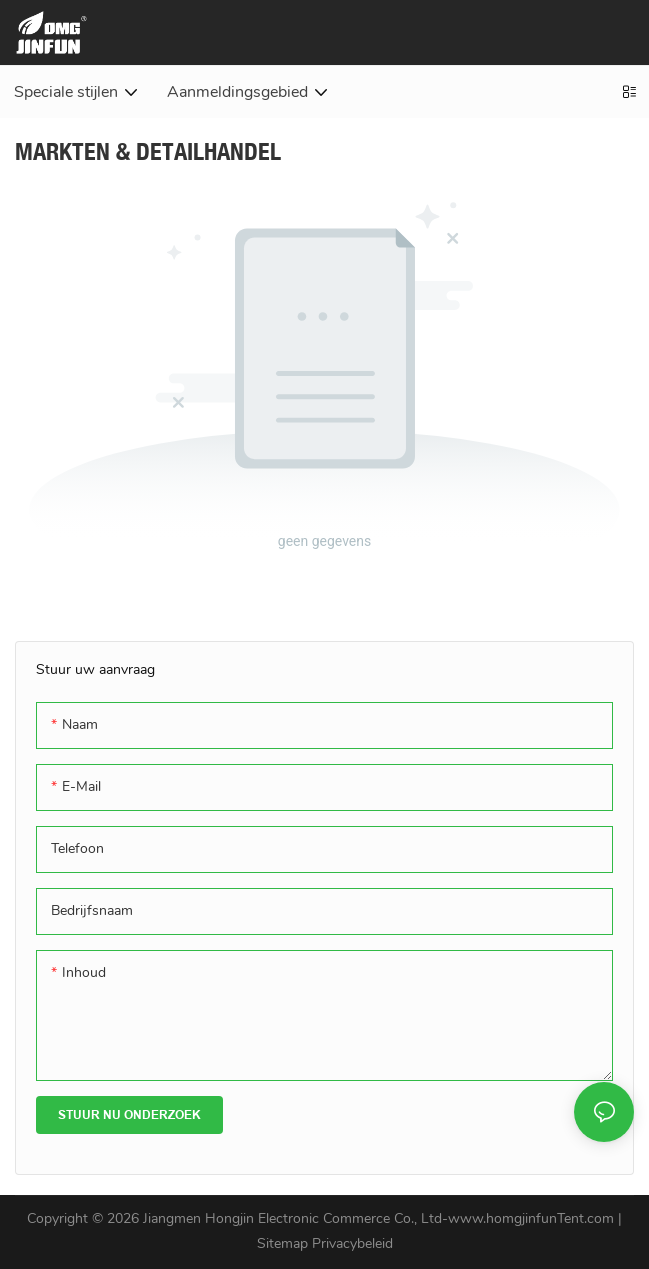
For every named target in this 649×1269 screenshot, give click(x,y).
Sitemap (284, 1243)
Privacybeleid (352, 1243)
